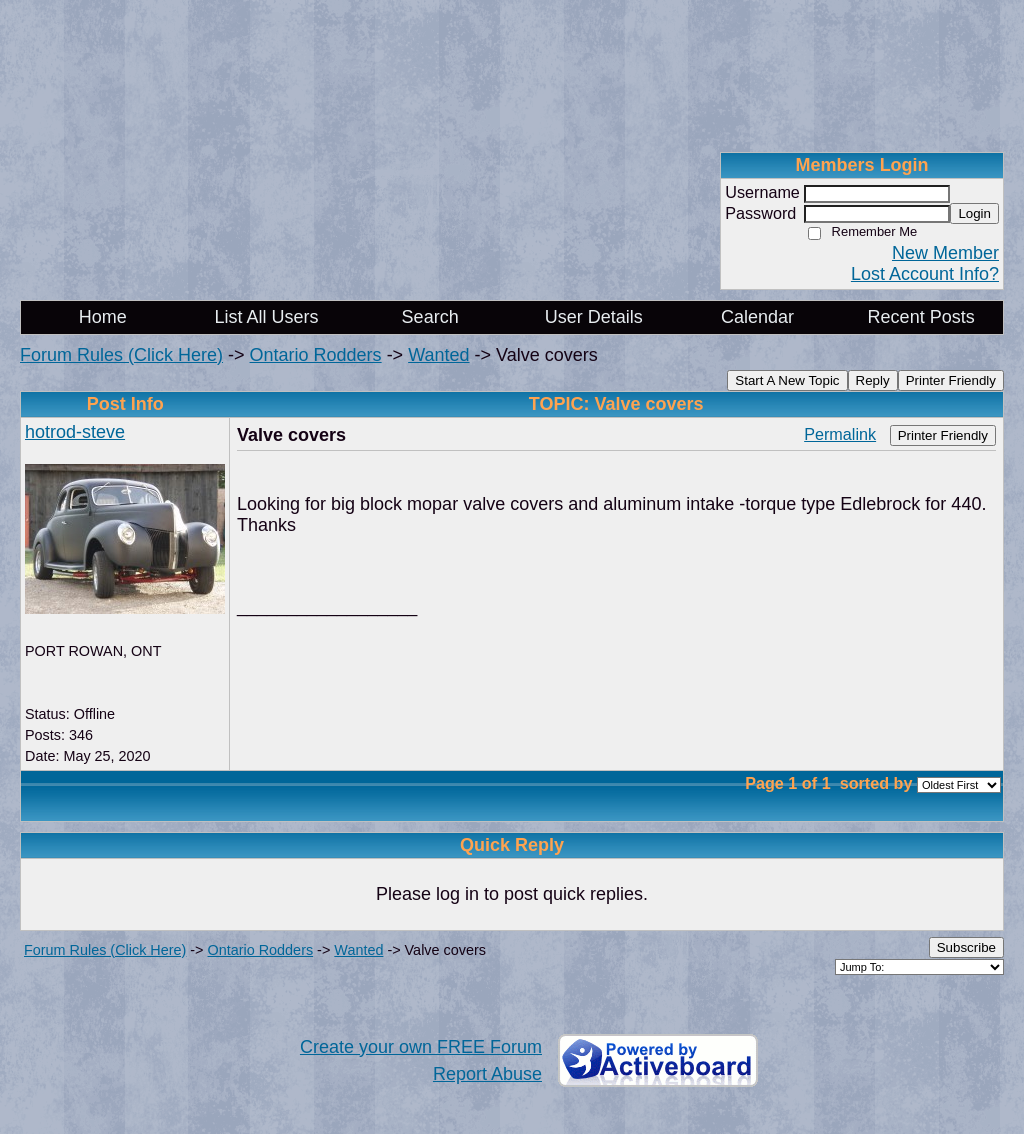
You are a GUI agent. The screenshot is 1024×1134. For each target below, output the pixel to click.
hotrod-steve (75, 432)
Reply (873, 380)
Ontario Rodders (316, 355)
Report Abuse (487, 1074)
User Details (594, 317)
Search (430, 317)
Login (974, 213)
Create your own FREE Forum (421, 1047)
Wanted (438, 355)
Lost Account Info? (925, 274)
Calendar (757, 317)
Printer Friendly (951, 380)
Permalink (840, 434)
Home (103, 317)
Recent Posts (921, 317)
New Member (945, 253)
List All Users (266, 317)
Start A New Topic (787, 380)
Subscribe (966, 947)
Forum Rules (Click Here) (121, 355)
